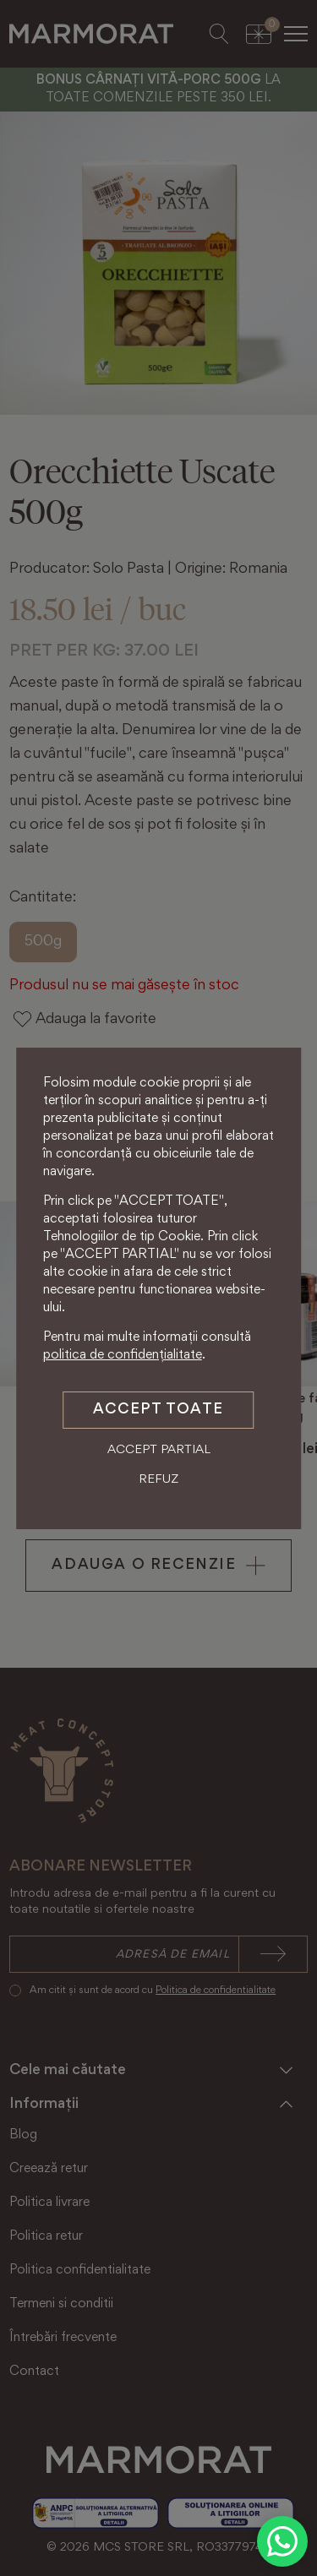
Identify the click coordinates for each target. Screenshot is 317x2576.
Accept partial (158, 1450)
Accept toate (158, 1410)
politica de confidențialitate (122, 1355)
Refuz (158, 1479)
